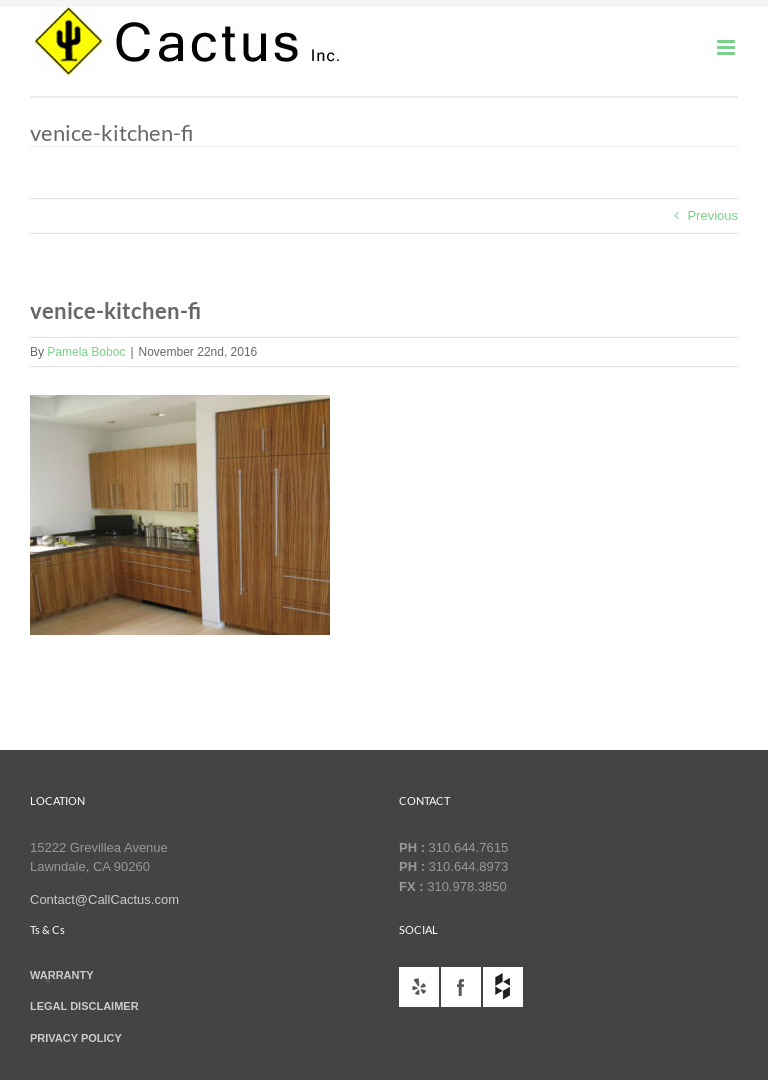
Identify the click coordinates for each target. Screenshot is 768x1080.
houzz (503, 987)
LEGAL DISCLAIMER (84, 1006)
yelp (419, 987)
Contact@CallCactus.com (104, 899)
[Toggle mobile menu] (727, 47)
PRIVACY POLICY (76, 1038)
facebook (461, 987)
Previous (712, 215)
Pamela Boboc (86, 352)
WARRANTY (62, 975)
